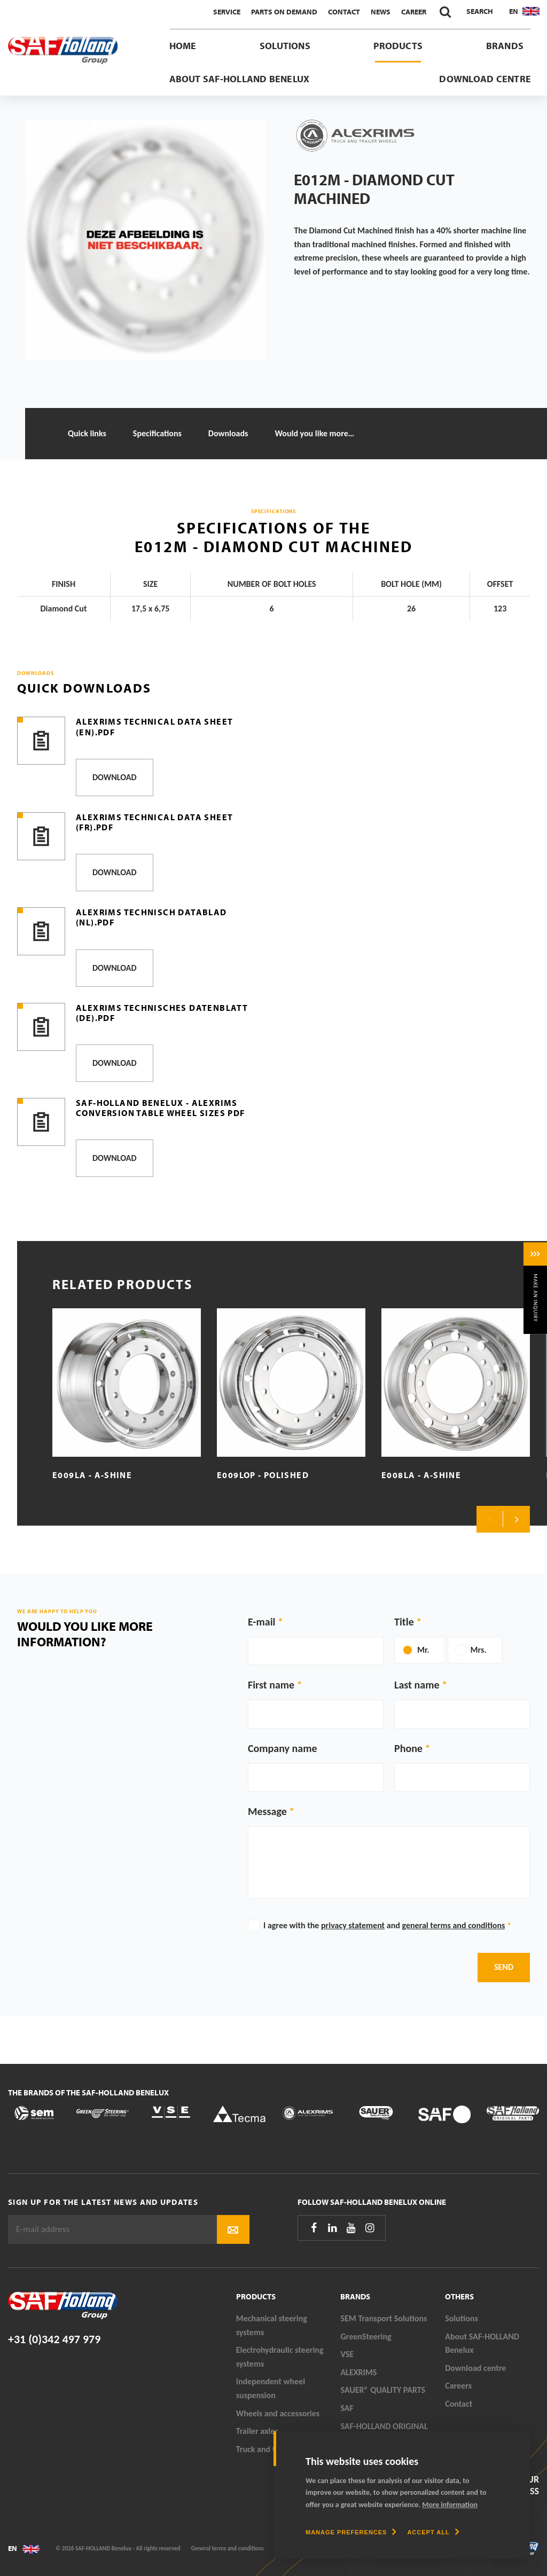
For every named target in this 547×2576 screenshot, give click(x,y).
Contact (344, 12)
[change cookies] (351, 2532)
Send (503, 1967)
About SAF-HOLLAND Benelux (239, 79)
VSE (347, 2354)
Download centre (485, 79)
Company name (282, 1748)
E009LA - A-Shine (92, 1475)
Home (183, 46)
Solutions (285, 46)
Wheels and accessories (278, 2413)
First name (271, 1684)
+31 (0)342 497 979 (54, 2339)
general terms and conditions (453, 1925)
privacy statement (353, 1925)
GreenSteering (365, 2336)
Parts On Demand (284, 12)
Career (413, 12)
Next (516, 1519)
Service (226, 12)
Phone (408, 1748)
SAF (346, 2408)
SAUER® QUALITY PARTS (382, 2390)
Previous (489, 1519)
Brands (504, 46)
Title (404, 1621)
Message (267, 1811)
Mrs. (479, 1650)
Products (398, 46)
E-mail (261, 1621)
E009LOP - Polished (263, 1475)
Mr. (423, 1650)
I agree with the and (387, 1925)
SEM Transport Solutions (383, 2318)
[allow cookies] (433, 2532)
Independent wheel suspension (271, 2388)
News (380, 12)
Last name (416, 1684)
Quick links (87, 433)
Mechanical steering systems (271, 2325)
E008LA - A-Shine (421, 1475)
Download (114, 777)
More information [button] (450, 2504)
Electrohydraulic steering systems (280, 2357)
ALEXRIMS (358, 2372)
